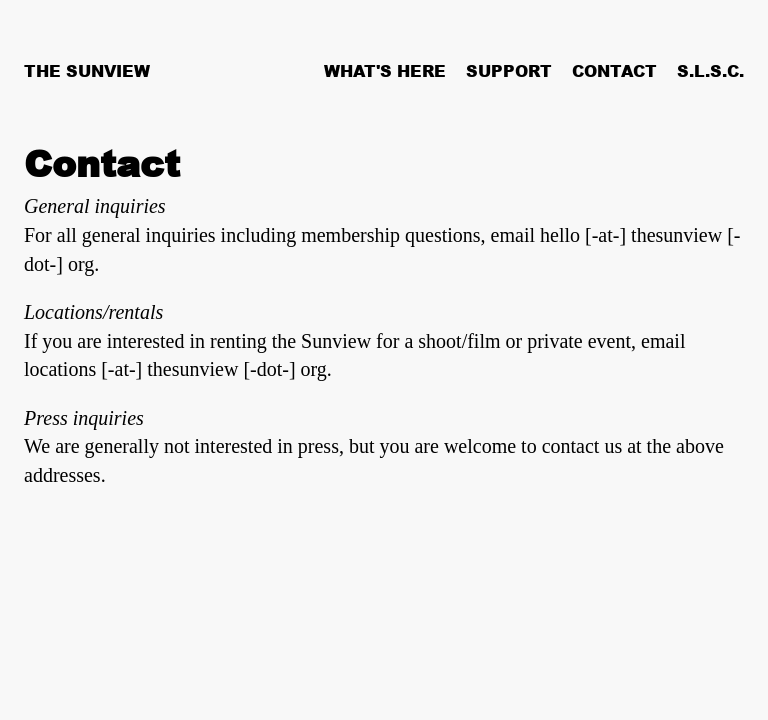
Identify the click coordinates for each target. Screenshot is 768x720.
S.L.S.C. (710, 71)
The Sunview (87, 71)
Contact (614, 71)
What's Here (385, 71)
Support (509, 71)
